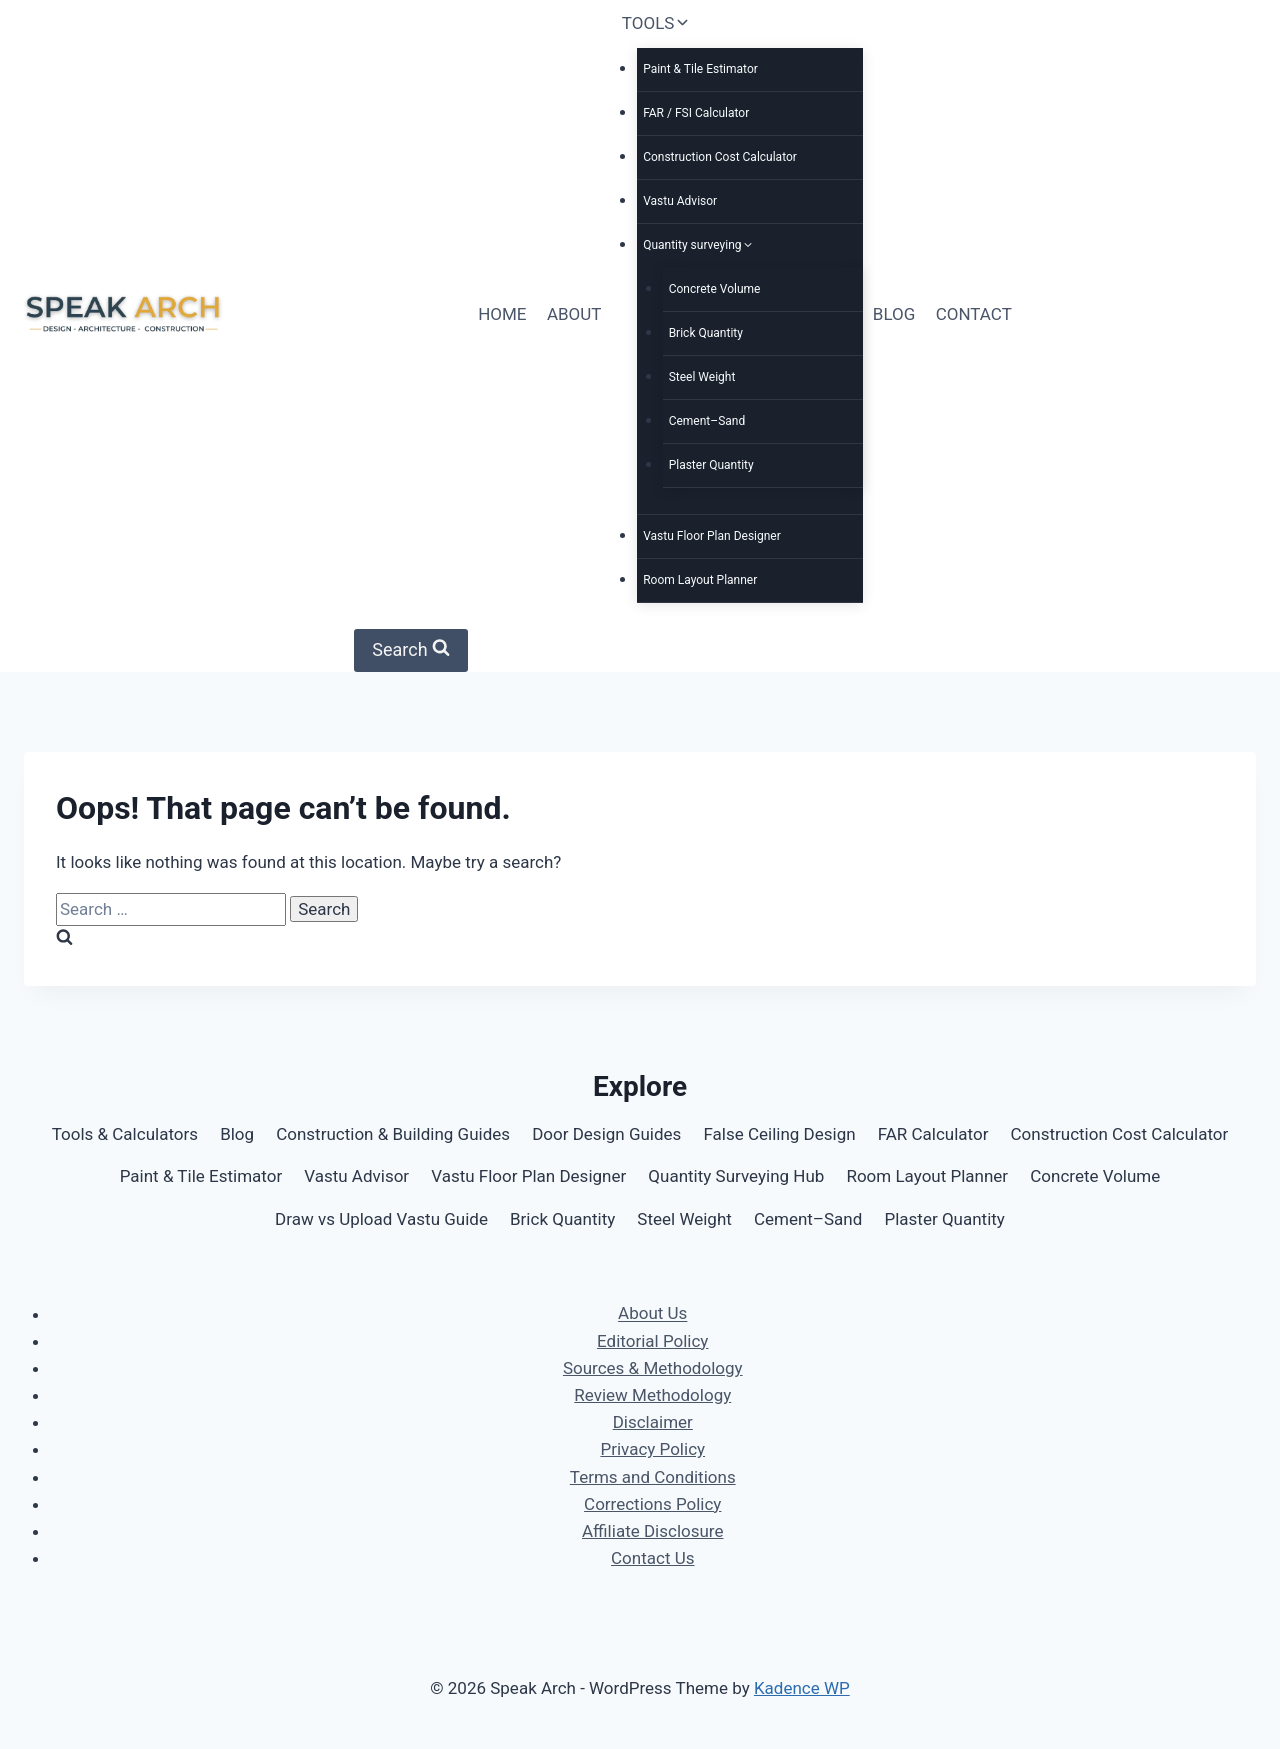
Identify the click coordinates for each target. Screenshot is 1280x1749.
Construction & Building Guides (393, 1134)
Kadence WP (802, 1688)
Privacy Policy (652, 1449)
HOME (502, 314)
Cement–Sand (707, 421)
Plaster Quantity (711, 465)
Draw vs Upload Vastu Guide (381, 1219)
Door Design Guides (606, 1134)
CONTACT (974, 314)
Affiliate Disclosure (652, 1531)
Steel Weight (702, 377)
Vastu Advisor (680, 201)
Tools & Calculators (125, 1134)
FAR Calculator (933, 1134)
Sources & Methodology (653, 1368)
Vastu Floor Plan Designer (712, 536)
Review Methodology (652, 1395)
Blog (237, 1134)
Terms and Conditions (653, 1477)
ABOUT (574, 314)
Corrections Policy (652, 1504)
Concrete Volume (715, 289)
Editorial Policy (652, 1341)
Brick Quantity (706, 333)
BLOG (894, 314)
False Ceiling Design (779, 1134)
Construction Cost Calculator (720, 157)
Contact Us (652, 1558)
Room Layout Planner (700, 580)
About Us (652, 1314)
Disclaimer (653, 1422)
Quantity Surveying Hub (736, 1176)
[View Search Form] (411, 650)
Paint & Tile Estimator (700, 69)
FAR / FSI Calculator (696, 113)
